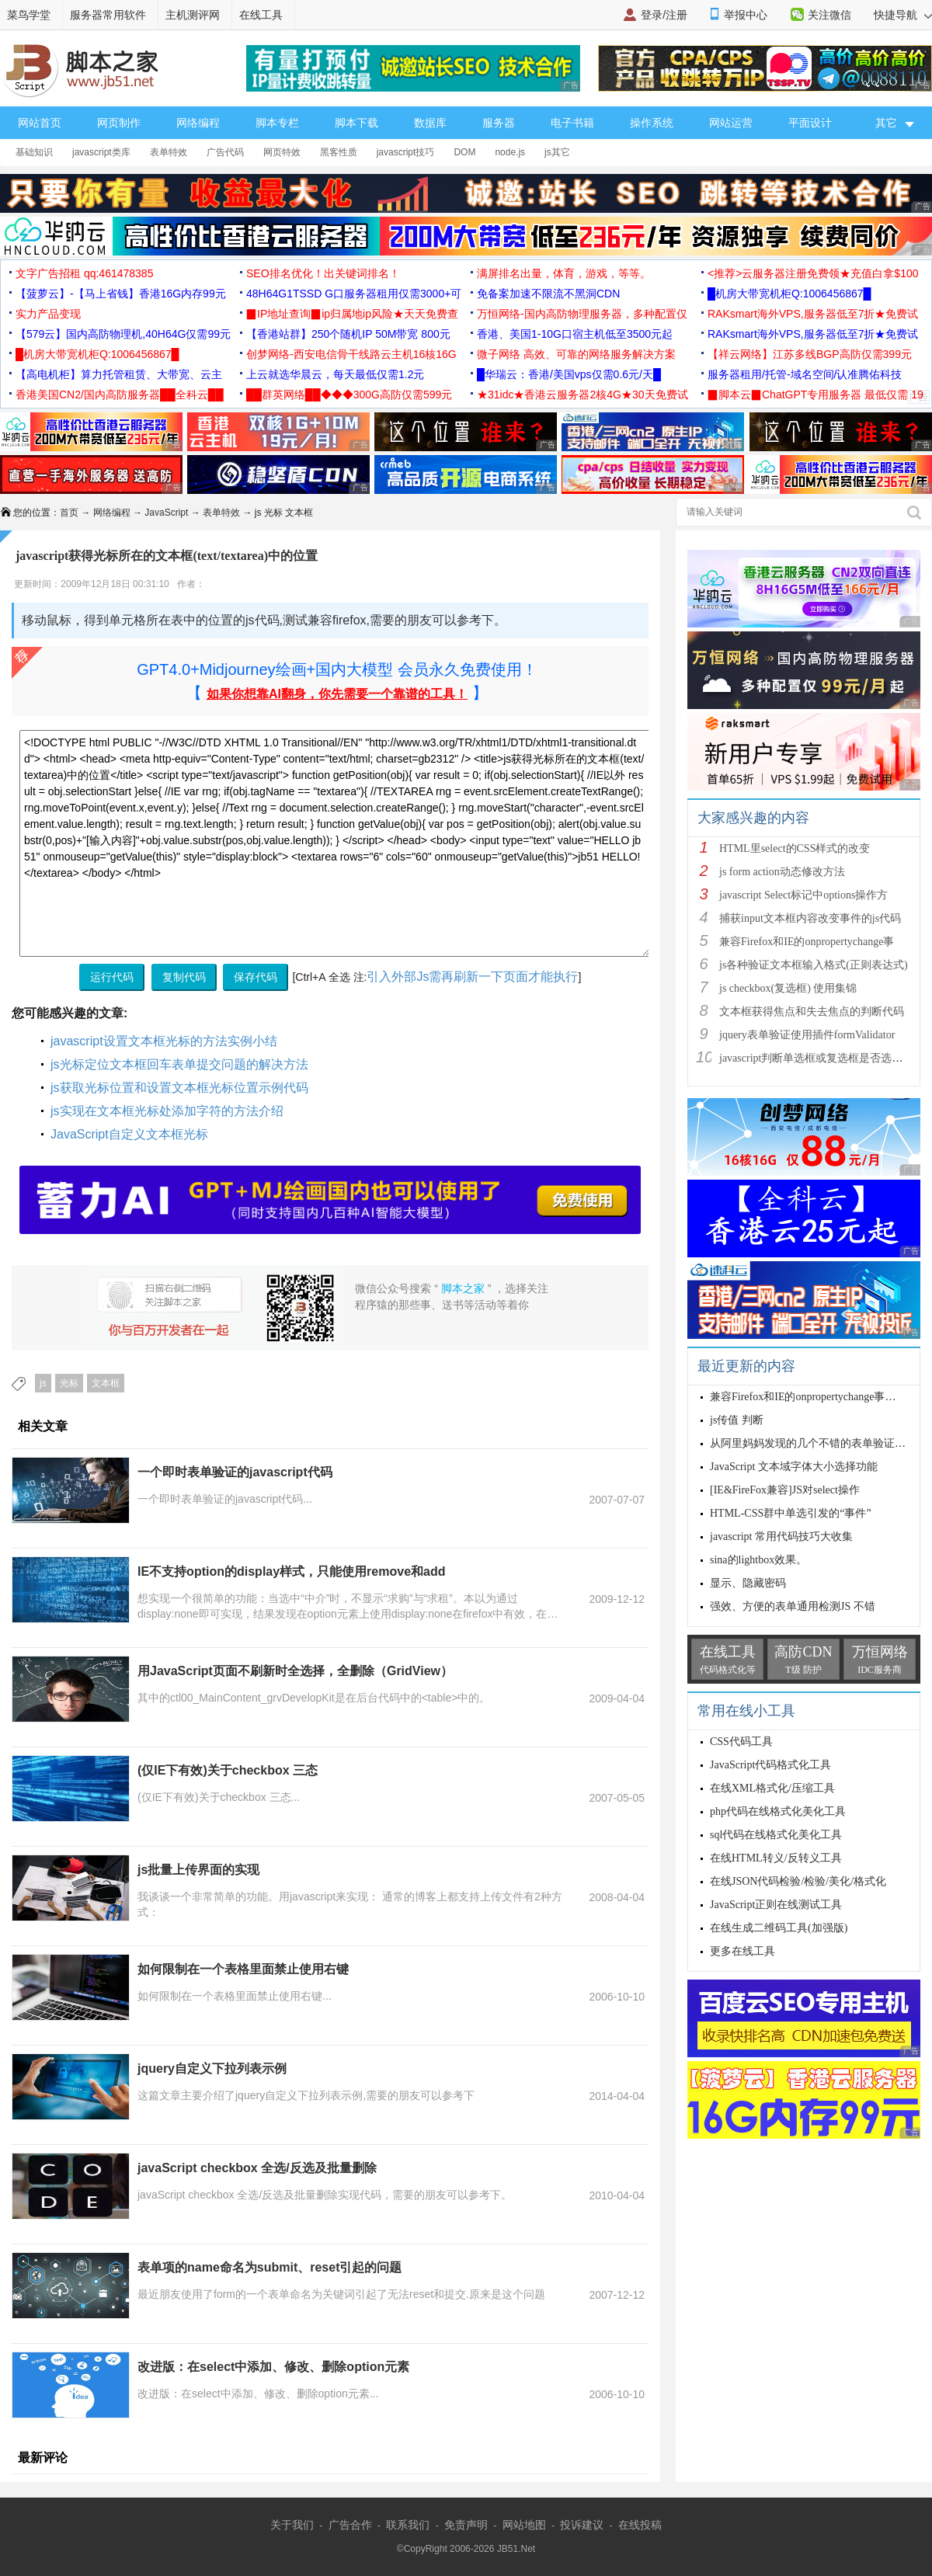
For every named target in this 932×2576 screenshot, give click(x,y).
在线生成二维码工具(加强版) (778, 1928)
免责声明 (466, 2525)
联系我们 (407, 2525)
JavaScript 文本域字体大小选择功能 (794, 1466)
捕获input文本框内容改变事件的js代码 (810, 918)
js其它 (557, 152)
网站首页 (39, 122)
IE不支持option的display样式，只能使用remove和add (291, 1571)
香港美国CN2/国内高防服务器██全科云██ (120, 394)
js (43, 1383)
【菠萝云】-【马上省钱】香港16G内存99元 (121, 293)
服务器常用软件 (108, 15)
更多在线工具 (742, 1951)
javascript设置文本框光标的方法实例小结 (163, 1041)
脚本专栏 (277, 122)
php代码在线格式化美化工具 (778, 1811)
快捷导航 (903, 15)
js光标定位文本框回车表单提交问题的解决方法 (179, 1064)
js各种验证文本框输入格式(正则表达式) (813, 965)
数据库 (430, 122)
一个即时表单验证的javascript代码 (234, 1472)
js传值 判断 (736, 1420)
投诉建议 (581, 2525)
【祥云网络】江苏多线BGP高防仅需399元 (810, 354)
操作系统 (651, 122)
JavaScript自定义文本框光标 (129, 1134)
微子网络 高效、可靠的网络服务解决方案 (576, 354)
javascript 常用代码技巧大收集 (781, 1536)
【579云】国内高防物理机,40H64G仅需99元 (123, 334)
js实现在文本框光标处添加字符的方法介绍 (166, 1111)
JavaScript (166, 512)
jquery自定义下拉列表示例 (212, 2068)
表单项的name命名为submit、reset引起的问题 (269, 2267)
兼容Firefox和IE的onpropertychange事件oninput (819, 1397)
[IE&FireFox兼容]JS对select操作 (785, 1490)
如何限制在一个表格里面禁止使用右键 (243, 1969)
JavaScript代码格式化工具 (770, 1765)
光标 (69, 1383)
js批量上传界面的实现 (198, 1869)
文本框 (106, 1383)
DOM (464, 152)
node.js (510, 152)
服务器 (498, 122)
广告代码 (225, 152)
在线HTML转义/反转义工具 (776, 1858)
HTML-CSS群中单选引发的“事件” (790, 1513)
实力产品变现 (48, 314)
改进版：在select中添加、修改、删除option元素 (273, 2366)
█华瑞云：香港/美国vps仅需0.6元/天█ (569, 374)
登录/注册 (664, 15)
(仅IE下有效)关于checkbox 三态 (227, 1770)
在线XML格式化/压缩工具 (772, 1788)
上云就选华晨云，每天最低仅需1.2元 (335, 374)
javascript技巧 (406, 152)
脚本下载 (356, 122)
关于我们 (292, 2525)
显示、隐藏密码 (748, 1583)
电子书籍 (572, 122)
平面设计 (810, 122)
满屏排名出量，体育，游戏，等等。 (564, 273)
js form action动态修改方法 (782, 872)
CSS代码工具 (741, 1741)
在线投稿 (640, 2525)
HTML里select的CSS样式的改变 (794, 848)
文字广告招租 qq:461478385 (84, 273)
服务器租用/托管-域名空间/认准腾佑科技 (805, 374)
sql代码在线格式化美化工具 (776, 1835)
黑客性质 (338, 152)
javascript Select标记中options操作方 (803, 895)
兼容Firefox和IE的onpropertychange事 (807, 941)
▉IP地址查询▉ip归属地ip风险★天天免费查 (352, 314)
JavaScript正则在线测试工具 (776, 1904)
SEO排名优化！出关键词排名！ (323, 273)
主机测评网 (192, 15)
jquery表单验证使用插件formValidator (807, 1035)
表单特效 (168, 152)
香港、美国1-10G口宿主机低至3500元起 (575, 334)
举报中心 (745, 15)
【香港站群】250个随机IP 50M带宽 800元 (348, 334)
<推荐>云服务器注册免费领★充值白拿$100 (813, 273)
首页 (69, 512)
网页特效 (282, 152)
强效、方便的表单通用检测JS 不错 (792, 1606)
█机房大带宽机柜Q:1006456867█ (789, 293)
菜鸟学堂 (28, 15)
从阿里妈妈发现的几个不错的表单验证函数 (813, 1443)
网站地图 (524, 2525)
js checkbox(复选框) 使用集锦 (788, 988)
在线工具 (261, 15)
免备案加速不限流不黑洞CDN (548, 293)
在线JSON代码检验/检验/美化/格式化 (798, 1881)
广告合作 (350, 2525)
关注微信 (829, 15)
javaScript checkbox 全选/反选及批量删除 (257, 2167)
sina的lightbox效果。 (758, 1560)
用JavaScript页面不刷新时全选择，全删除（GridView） (295, 1670)
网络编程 (198, 122)
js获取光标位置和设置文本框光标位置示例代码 (179, 1087)
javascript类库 (101, 152)
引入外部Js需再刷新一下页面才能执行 (472, 976)
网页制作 (119, 122)
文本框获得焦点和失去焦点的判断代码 (811, 1011)
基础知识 (34, 152)
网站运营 (731, 122)
